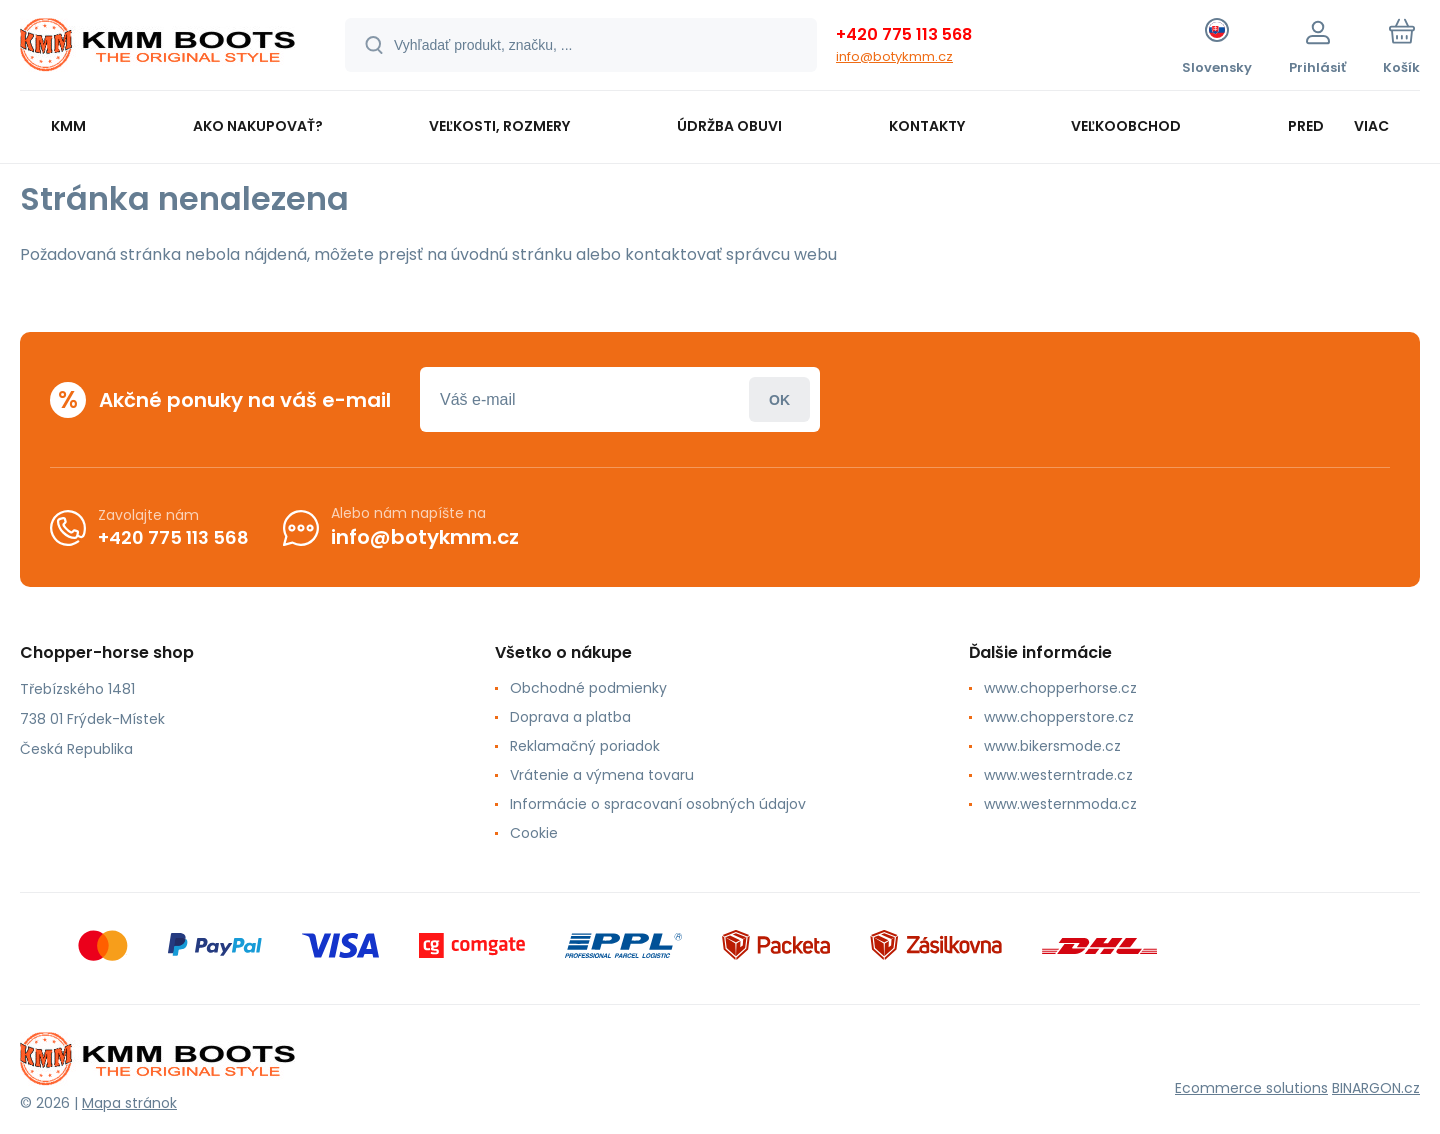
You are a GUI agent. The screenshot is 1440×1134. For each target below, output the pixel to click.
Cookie (534, 833)
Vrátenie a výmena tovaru (602, 775)
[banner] (157, 48)
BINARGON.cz (1376, 1088)
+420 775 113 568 (904, 34)
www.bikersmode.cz (1052, 746)
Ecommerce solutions (1251, 1088)
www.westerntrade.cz (1058, 775)
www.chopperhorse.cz (1060, 688)
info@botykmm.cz (894, 56)
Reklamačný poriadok (585, 746)
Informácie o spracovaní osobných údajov (658, 804)
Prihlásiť (779, 399)
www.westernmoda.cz (1060, 804)
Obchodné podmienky (588, 688)
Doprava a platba (570, 717)
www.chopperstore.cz (1059, 717)
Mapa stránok (129, 1103)
